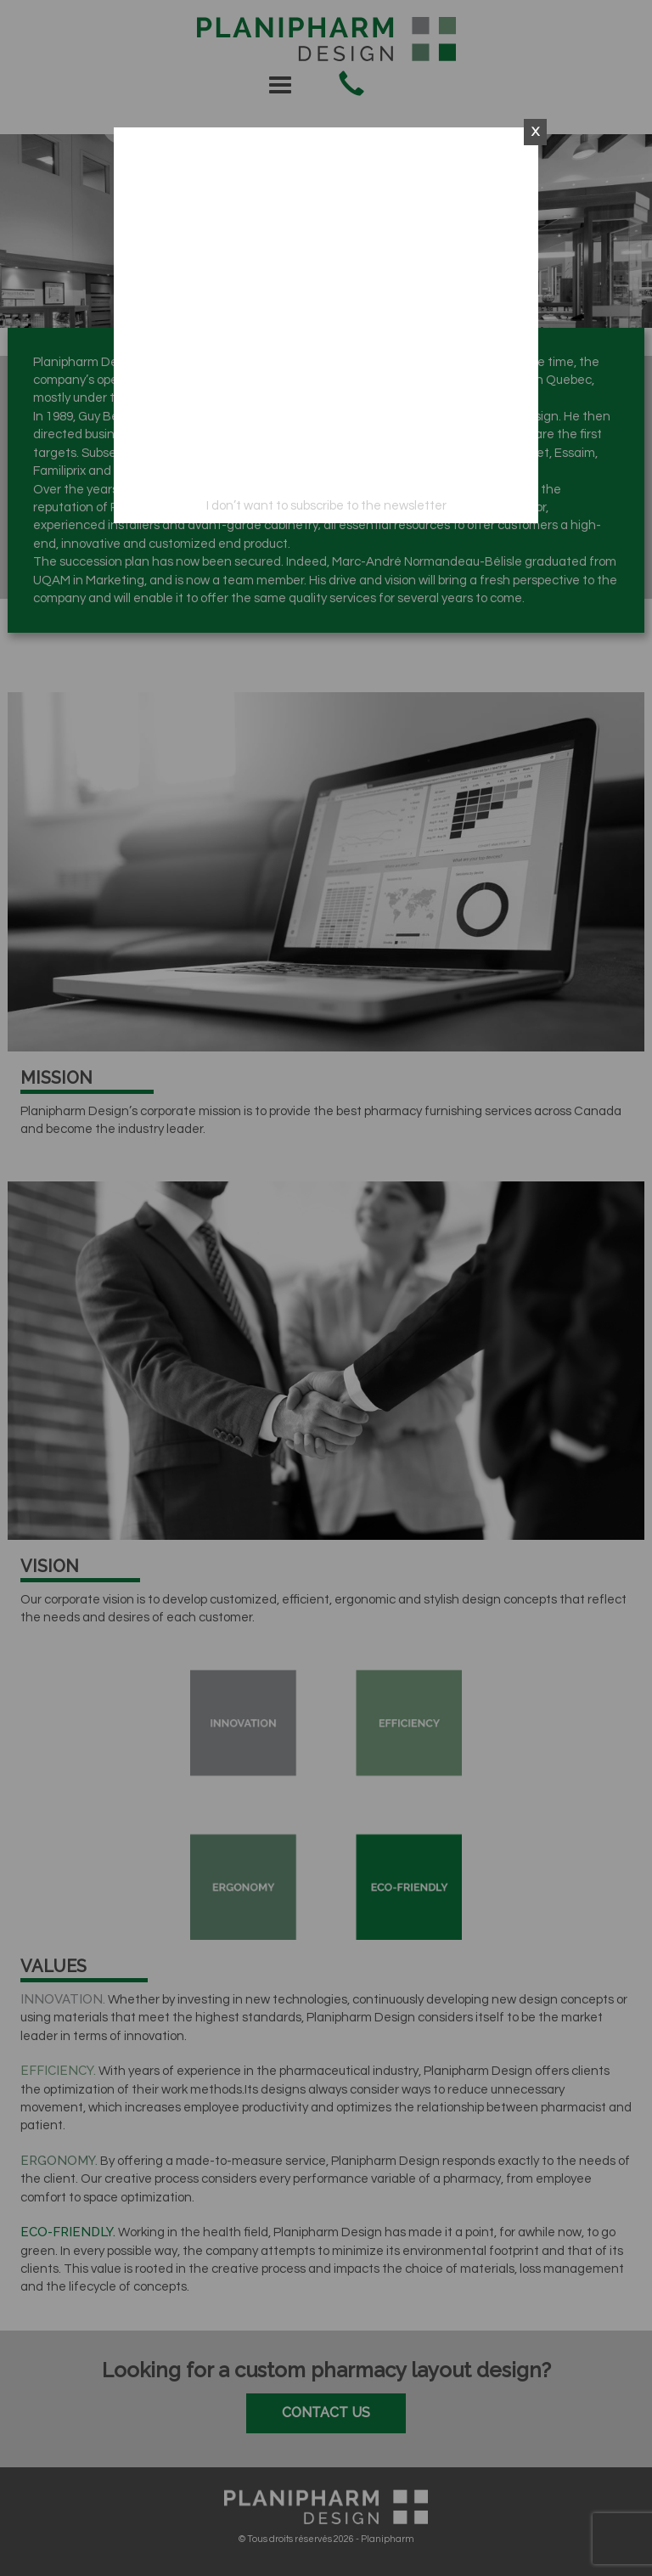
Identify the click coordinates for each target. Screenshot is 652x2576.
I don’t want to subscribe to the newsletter (326, 505)
